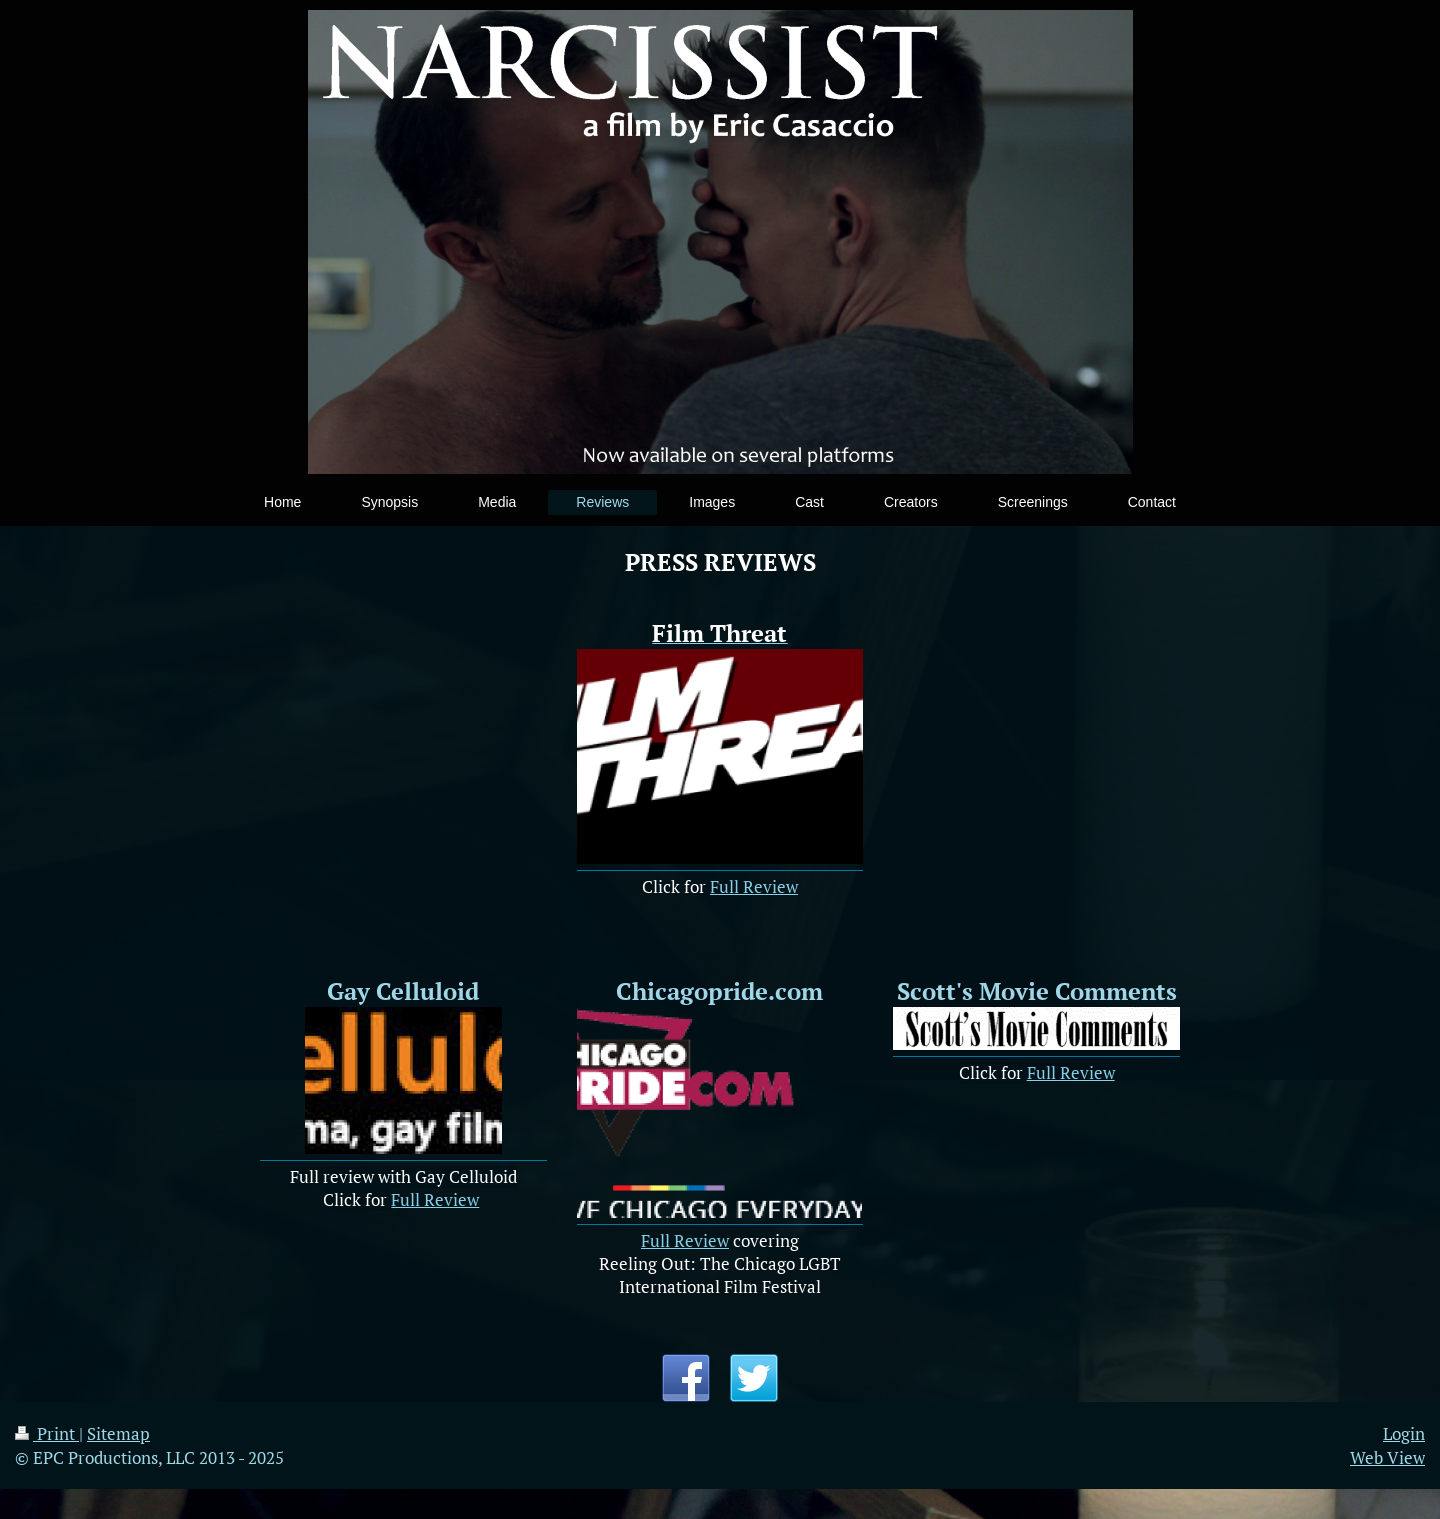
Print (47, 1433)
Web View (1387, 1457)
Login (1404, 1433)
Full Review (754, 886)
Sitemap (118, 1433)
